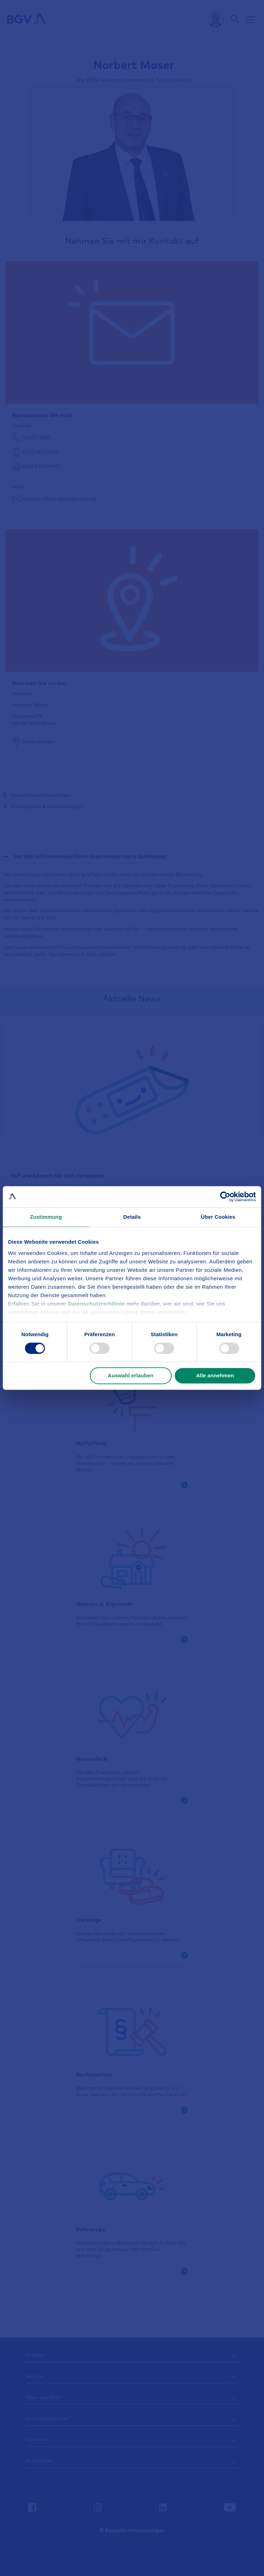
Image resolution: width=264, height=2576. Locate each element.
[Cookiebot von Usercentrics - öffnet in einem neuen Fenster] (225, 1196)
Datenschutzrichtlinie (97, 1304)
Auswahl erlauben (130, 1376)
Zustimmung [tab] (46, 1217)
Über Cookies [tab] (218, 1217)
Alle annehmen (215, 1376)
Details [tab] (132, 1217)
